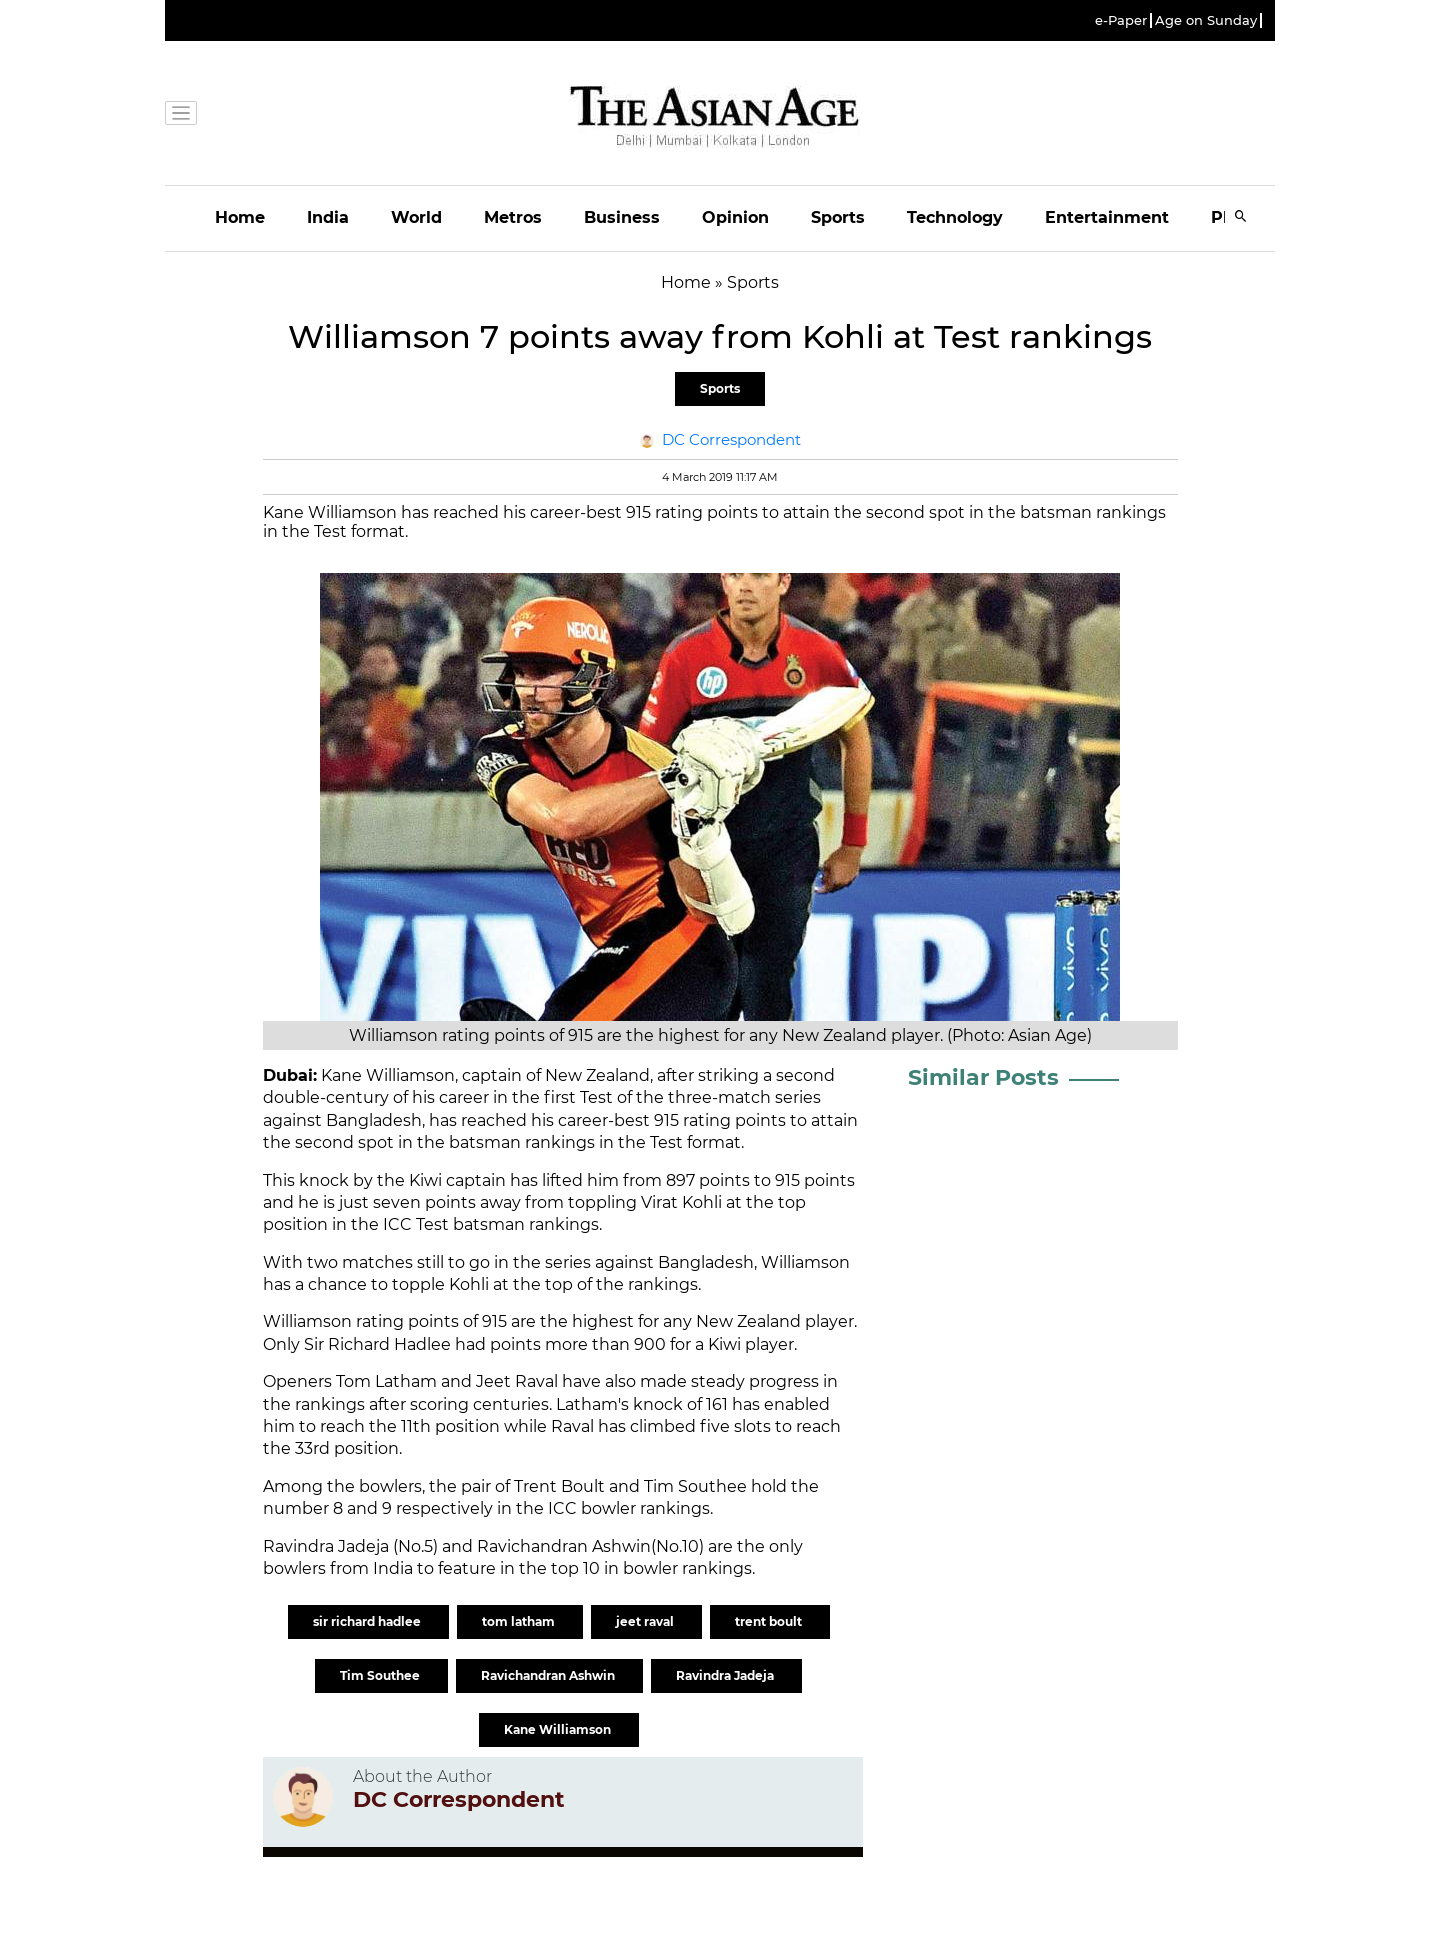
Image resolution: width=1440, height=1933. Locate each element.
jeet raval (646, 1621)
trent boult (770, 1621)
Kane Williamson (559, 1729)
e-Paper (1121, 20)
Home (240, 217)
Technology (955, 217)
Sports (838, 217)
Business (622, 217)
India (328, 217)
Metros (513, 217)
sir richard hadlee (368, 1621)
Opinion (735, 217)
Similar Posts (983, 1077)
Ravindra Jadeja (726, 1675)
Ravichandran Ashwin (549, 1675)
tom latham (520, 1621)
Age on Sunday (1206, 20)
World (416, 217)
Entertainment (1107, 217)
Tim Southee (381, 1675)
